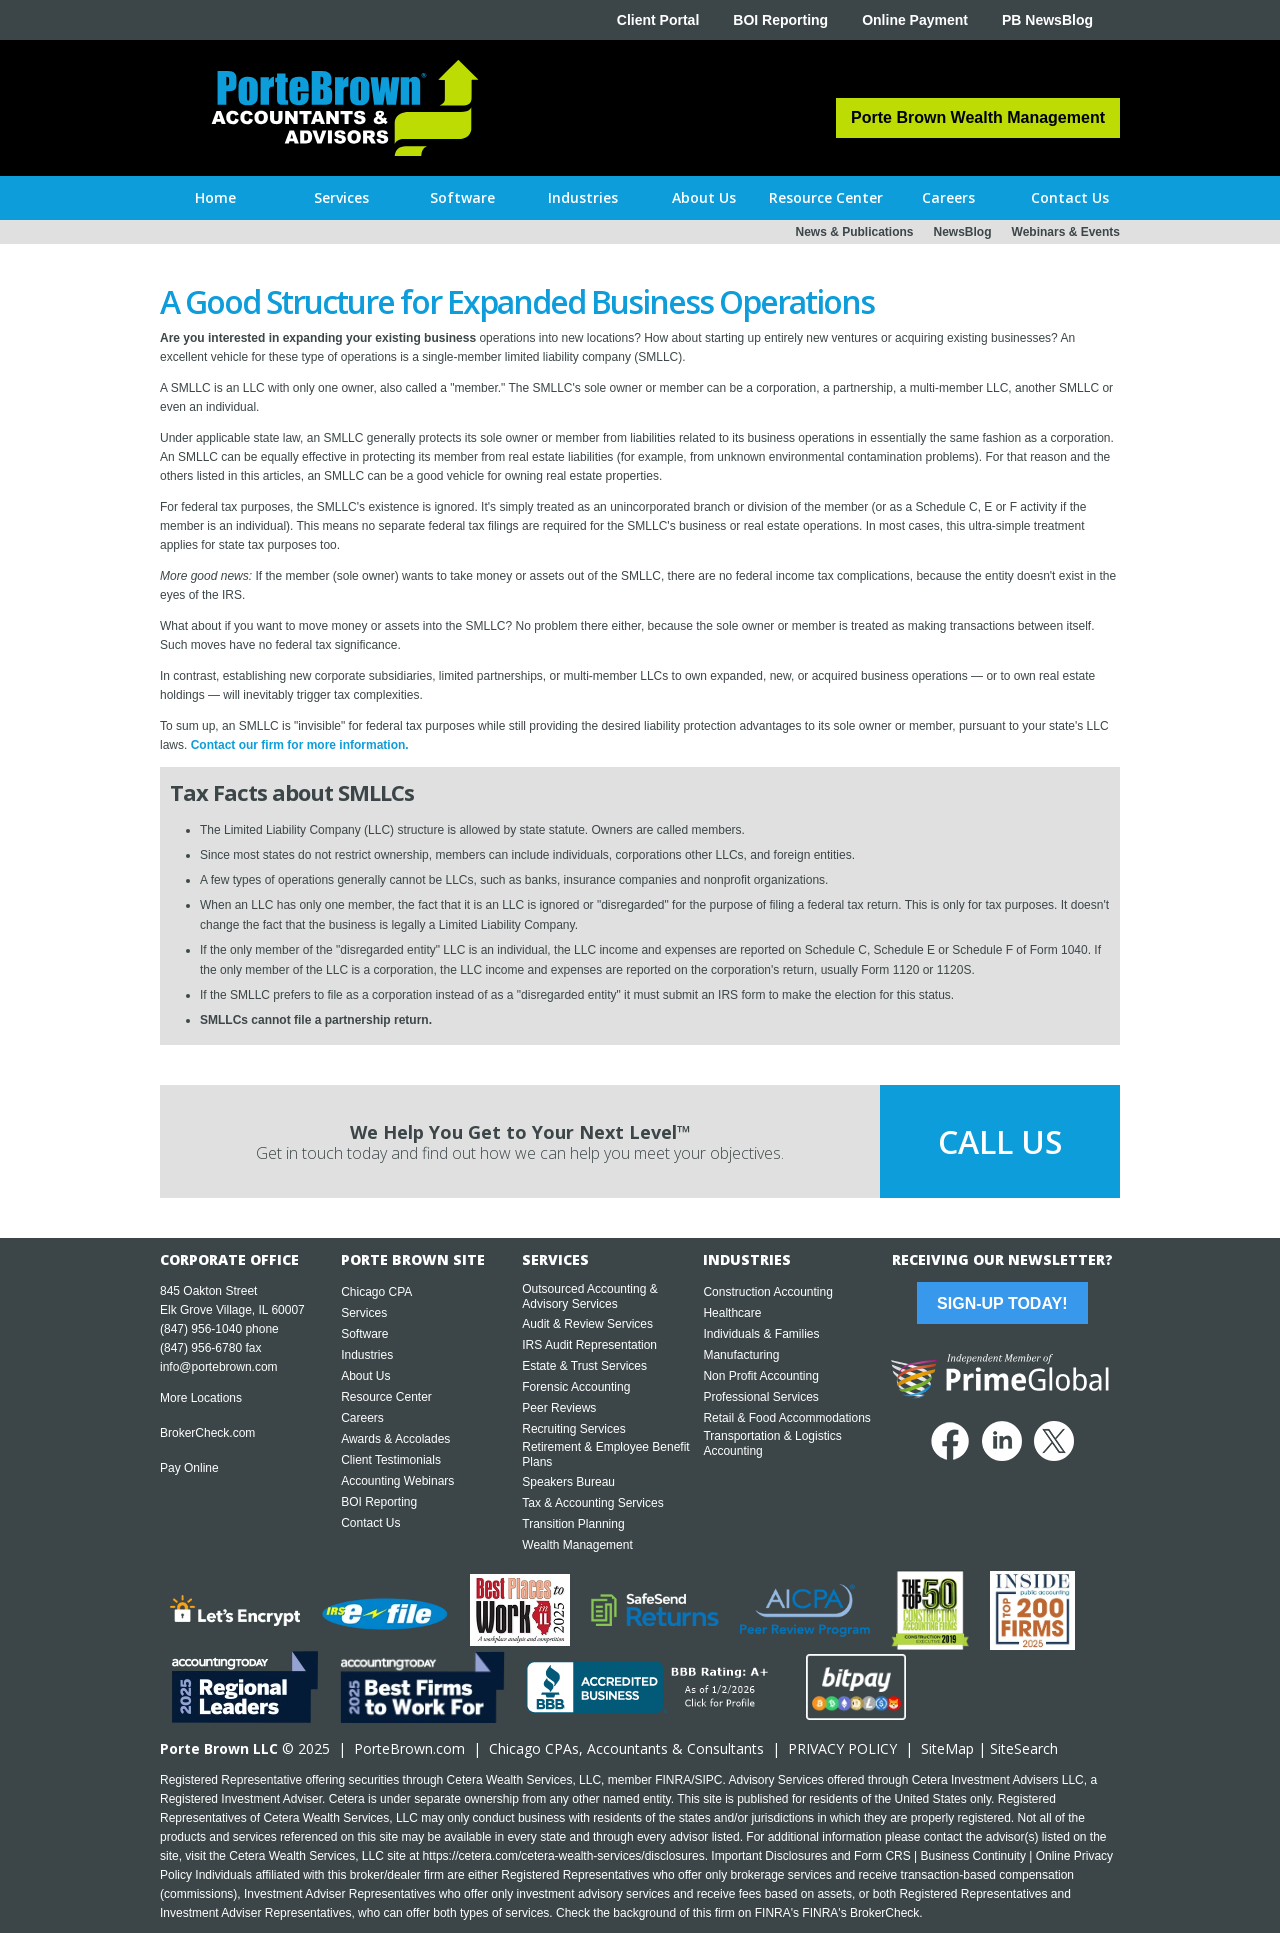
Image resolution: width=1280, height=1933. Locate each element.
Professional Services (760, 1397)
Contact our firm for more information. (300, 745)
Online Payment (915, 20)
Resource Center (386, 1397)
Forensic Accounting (576, 1387)
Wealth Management (577, 1545)
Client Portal (658, 20)
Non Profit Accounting (760, 1376)
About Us (365, 1376)
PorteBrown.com (409, 1748)
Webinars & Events (1066, 232)
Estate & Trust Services (584, 1366)
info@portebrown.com (219, 1367)
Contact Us (370, 1523)
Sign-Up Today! (1002, 1303)
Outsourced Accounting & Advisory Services (589, 1296)
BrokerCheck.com (207, 1433)
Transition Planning (573, 1524)
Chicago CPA (376, 1292)
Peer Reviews (559, 1408)
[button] (341, 198)
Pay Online (189, 1468)
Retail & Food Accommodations (786, 1418)
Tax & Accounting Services (592, 1503)
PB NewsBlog (1047, 20)
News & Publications (854, 232)
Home (215, 197)
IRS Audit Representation (589, 1345)
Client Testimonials (391, 1460)
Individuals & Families (761, 1334)
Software (364, 1334)
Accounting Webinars (397, 1481)
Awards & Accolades (395, 1439)
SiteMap (947, 1748)
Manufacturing (741, 1355)
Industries (367, 1355)
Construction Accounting (767, 1292)
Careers (362, 1418)
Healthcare (732, 1313)
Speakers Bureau (568, 1482)
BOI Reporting (780, 20)
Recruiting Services (573, 1429)
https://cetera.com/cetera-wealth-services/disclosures (564, 1856)
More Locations (201, 1398)
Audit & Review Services (587, 1324)
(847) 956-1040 (201, 1329)
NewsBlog (963, 232)
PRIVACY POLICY (842, 1748)
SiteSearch (1024, 1748)
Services (364, 1313)
